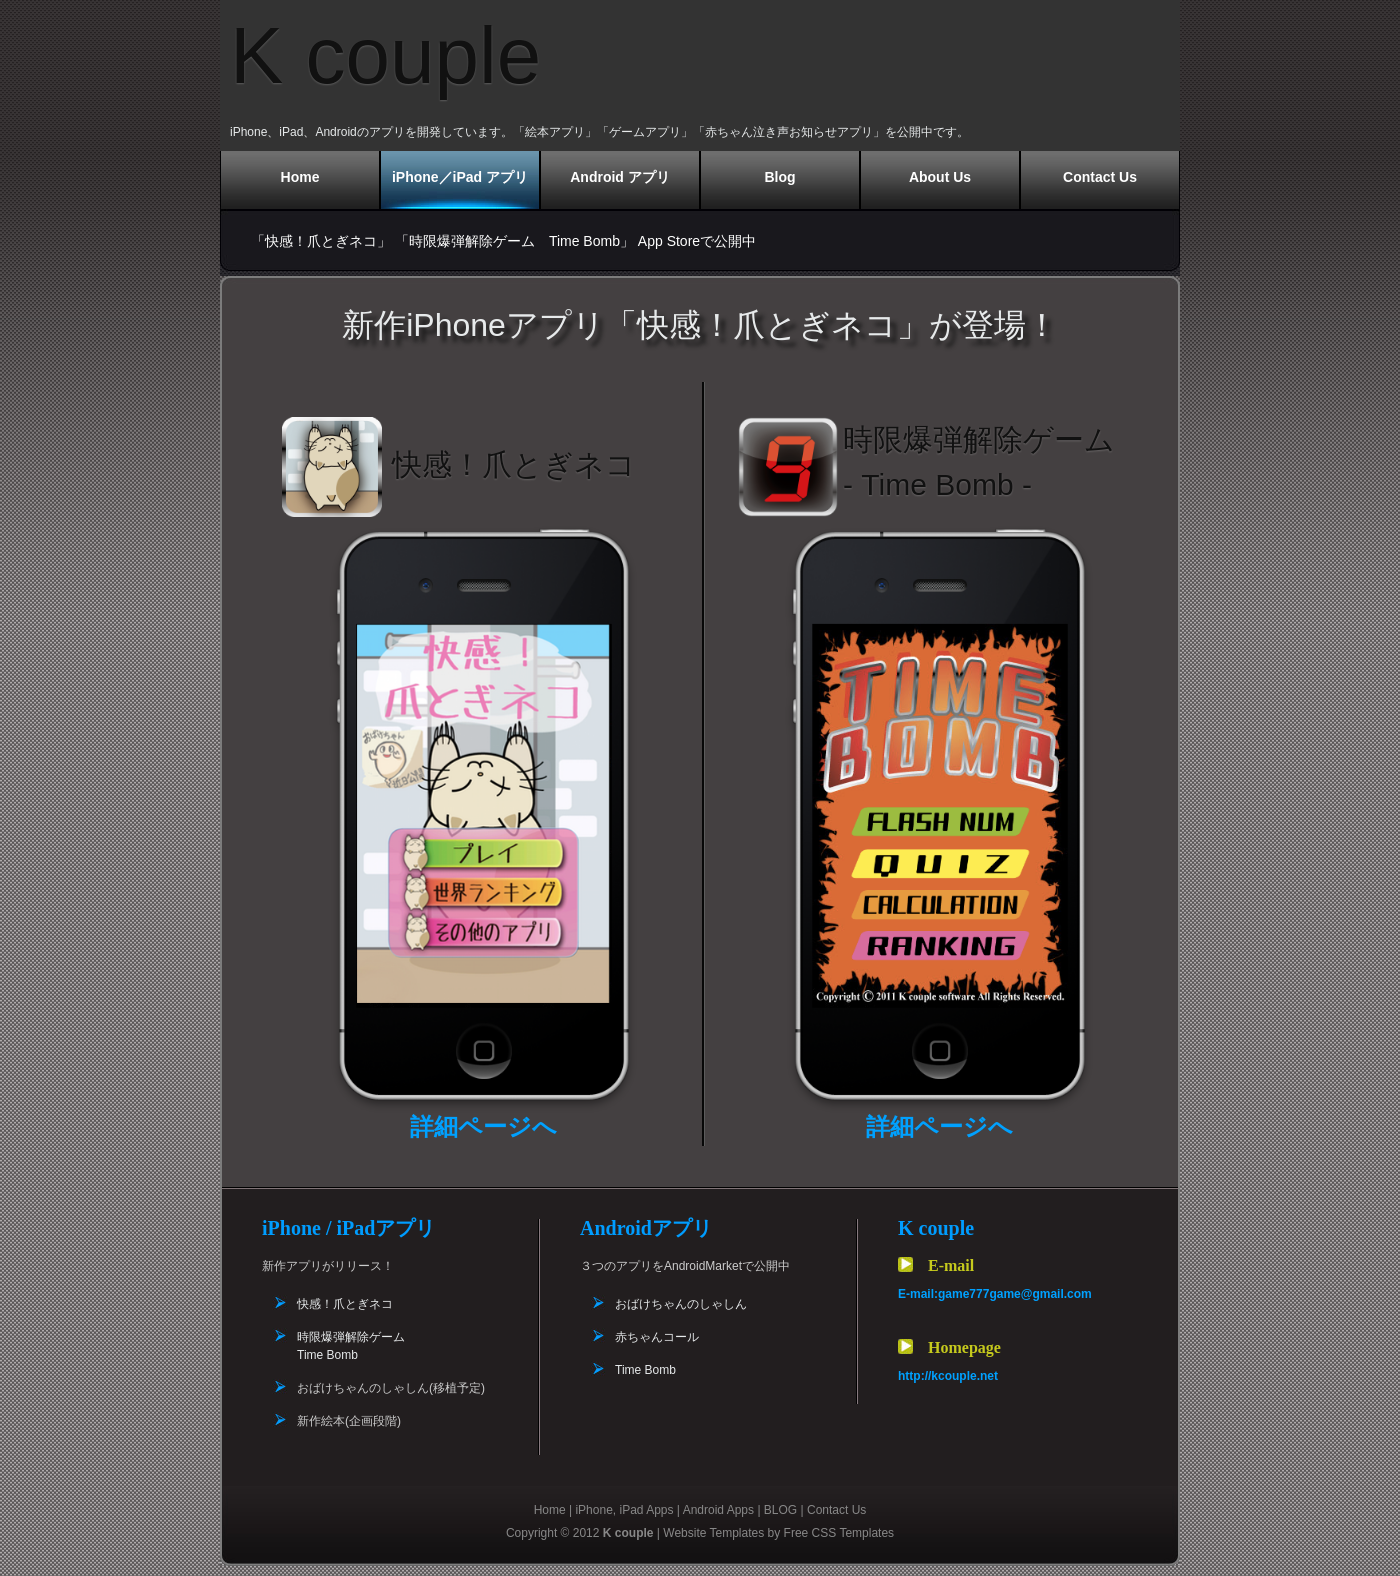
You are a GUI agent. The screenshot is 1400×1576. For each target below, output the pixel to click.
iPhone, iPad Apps (624, 1510)
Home (300, 177)
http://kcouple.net (948, 1376)
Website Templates (713, 1533)
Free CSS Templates (839, 1533)
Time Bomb (645, 1370)
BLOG (780, 1510)
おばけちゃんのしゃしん (681, 1304)
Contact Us (1100, 177)
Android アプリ (620, 177)
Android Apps (718, 1510)
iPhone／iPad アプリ (460, 177)
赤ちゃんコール (657, 1337)
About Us (940, 177)
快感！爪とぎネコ (345, 1304)
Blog (779, 177)
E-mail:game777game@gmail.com (995, 1294)
